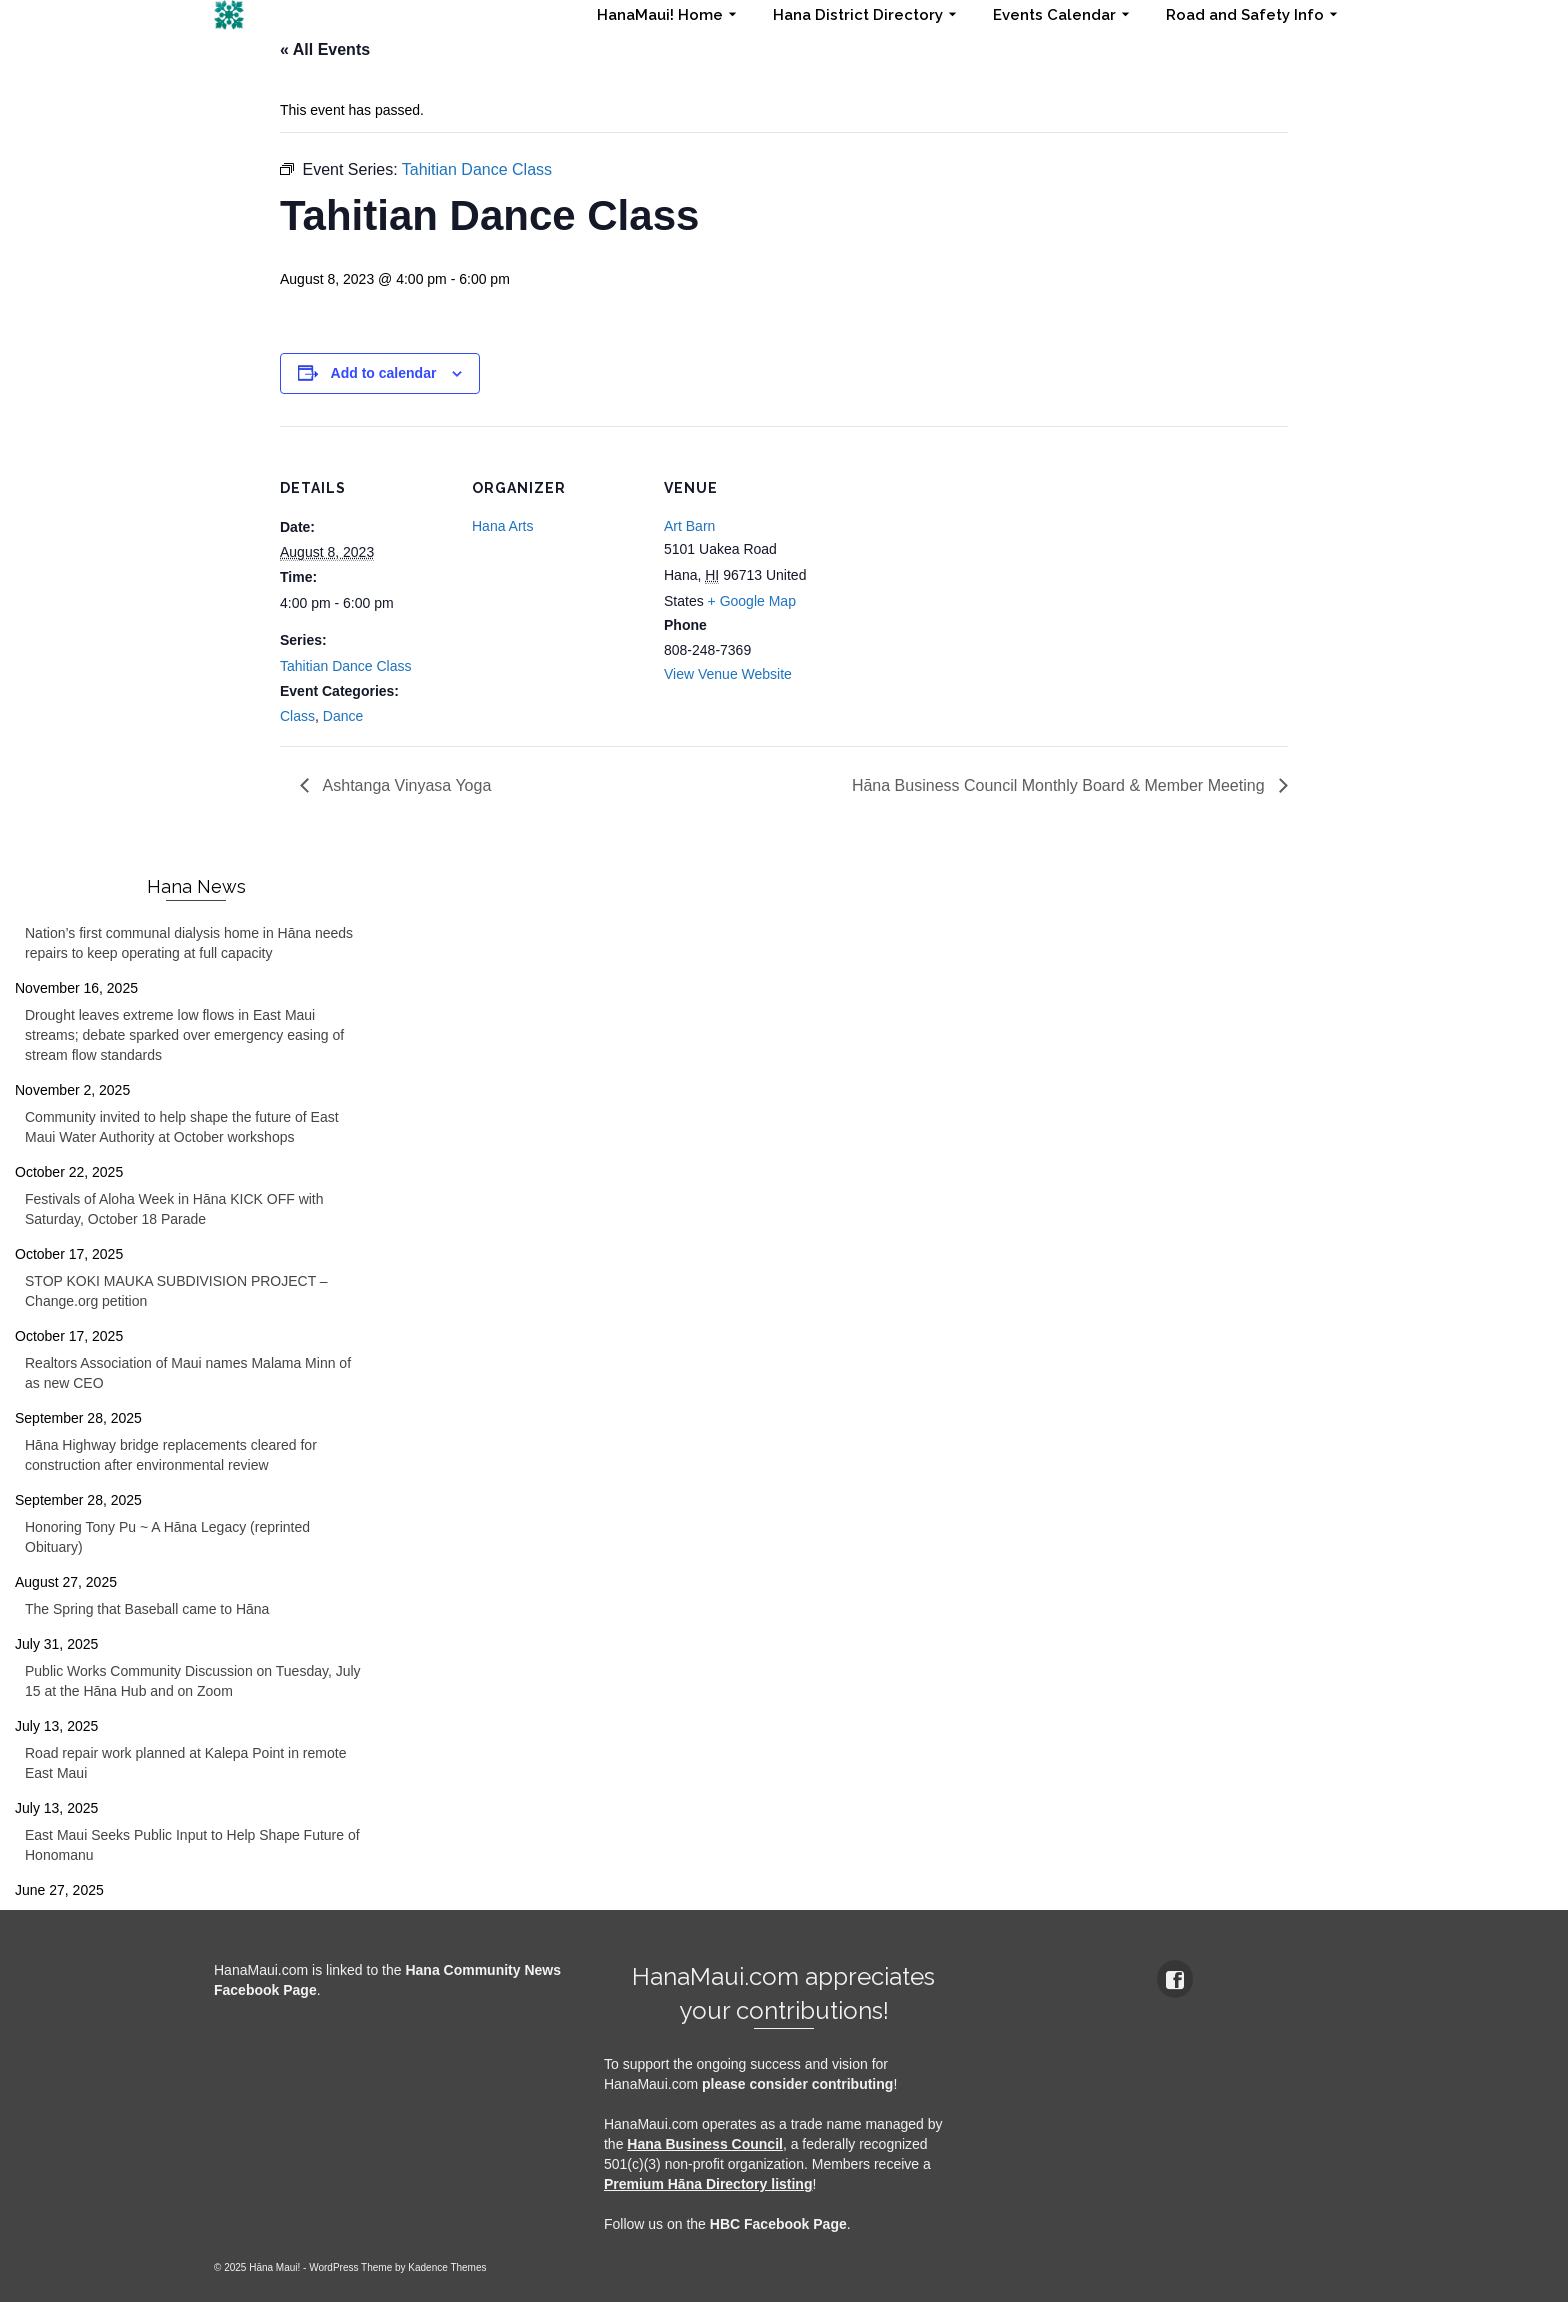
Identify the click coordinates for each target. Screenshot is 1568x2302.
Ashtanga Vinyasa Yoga (405, 785)
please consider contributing (797, 2084)
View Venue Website (728, 674)
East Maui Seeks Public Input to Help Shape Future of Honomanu (192, 1845)
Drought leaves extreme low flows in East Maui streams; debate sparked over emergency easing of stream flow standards (184, 1035)
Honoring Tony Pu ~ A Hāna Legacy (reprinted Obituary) (167, 1537)
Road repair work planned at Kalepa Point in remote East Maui (185, 1763)
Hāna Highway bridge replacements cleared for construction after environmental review (171, 1455)
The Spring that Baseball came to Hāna (147, 1609)
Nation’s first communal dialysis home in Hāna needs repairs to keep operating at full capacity (189, 943)
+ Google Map (752, 601)
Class (297, 716)
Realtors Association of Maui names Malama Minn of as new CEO (188, 1373)
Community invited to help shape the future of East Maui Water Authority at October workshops (182, 1127)
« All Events (325, 49)
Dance (343, 716)
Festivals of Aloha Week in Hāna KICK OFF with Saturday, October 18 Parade (174, 1209)
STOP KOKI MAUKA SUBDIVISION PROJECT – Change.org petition (176, 1291)
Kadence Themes (447, 2267)
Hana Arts (502, 526)
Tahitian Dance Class (346, 666)
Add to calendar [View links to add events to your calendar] (384, 373)
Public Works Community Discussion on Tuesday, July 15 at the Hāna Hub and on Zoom (193, 1681)
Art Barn (689, 526)
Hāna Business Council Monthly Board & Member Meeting (1060, 785)
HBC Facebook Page (778, 2224)
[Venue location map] (961, 563)
